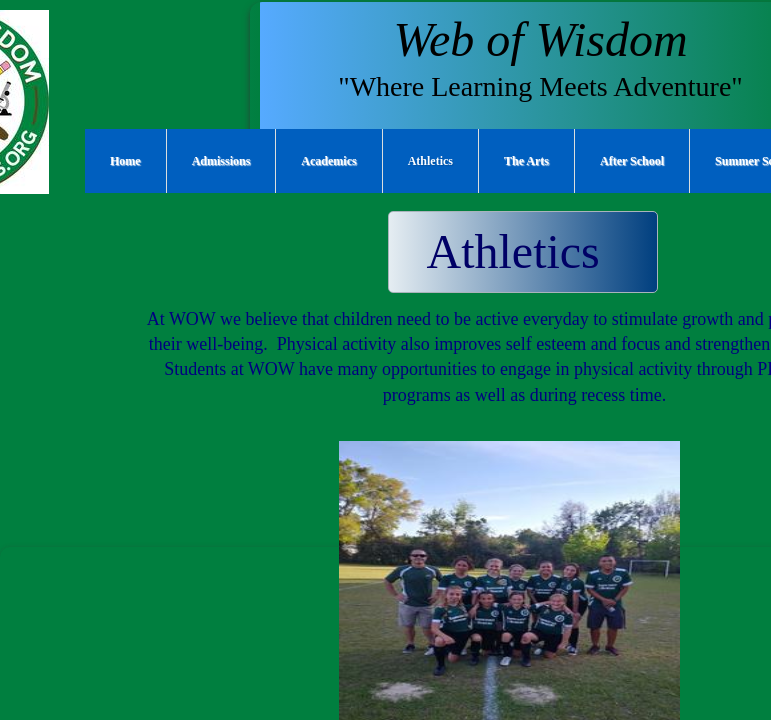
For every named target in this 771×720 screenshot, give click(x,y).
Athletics (430, 161)
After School (632, 161)
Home (125, 161)
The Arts (526, 161)
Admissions (221, 161)
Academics (328, 161)
